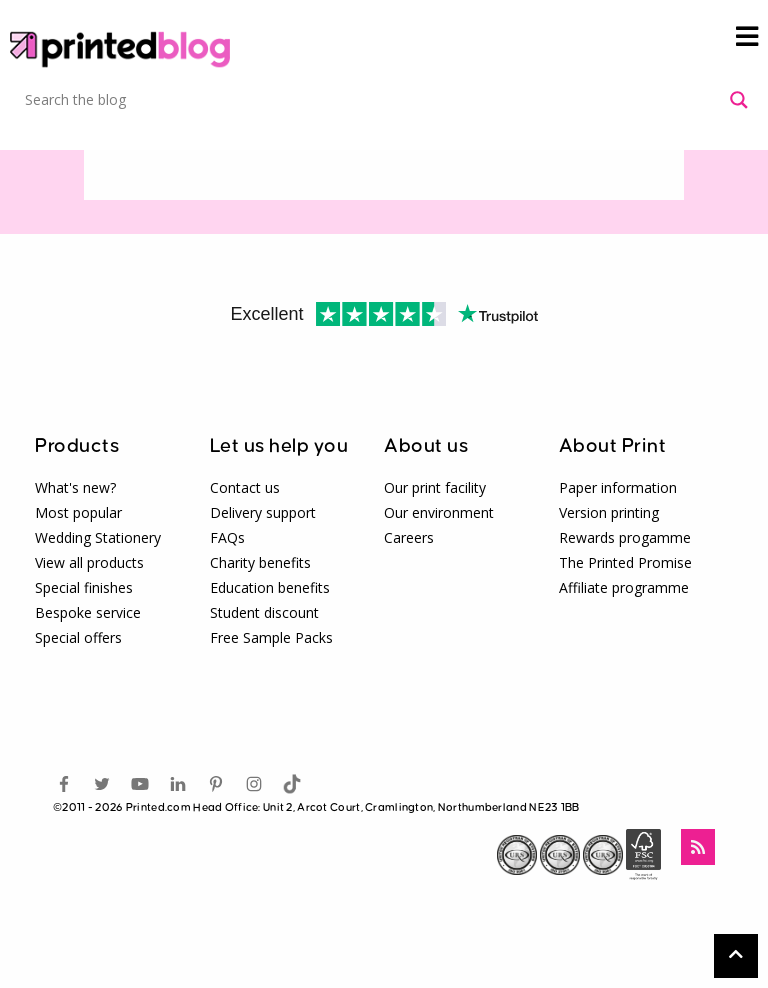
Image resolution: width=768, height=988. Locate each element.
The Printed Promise (625, 562)
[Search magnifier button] (739, 100)
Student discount (264, 612)
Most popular (78, 512)
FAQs (227, 537)
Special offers (78, 637)
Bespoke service (88, 612)
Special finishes (84, 587)
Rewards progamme (625, 537)
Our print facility (435, 487)
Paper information (618, 487)
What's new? (75, 487)
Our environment (439, 512)
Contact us (245, 487)
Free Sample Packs (271, 637)
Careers (409, 537)
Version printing (609, 512)
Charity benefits (260, 562)
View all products (89, 562)
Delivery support (263, 512)
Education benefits (270, 587)
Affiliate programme (624, 587)
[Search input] (372, 100)
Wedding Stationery (98, 537)
